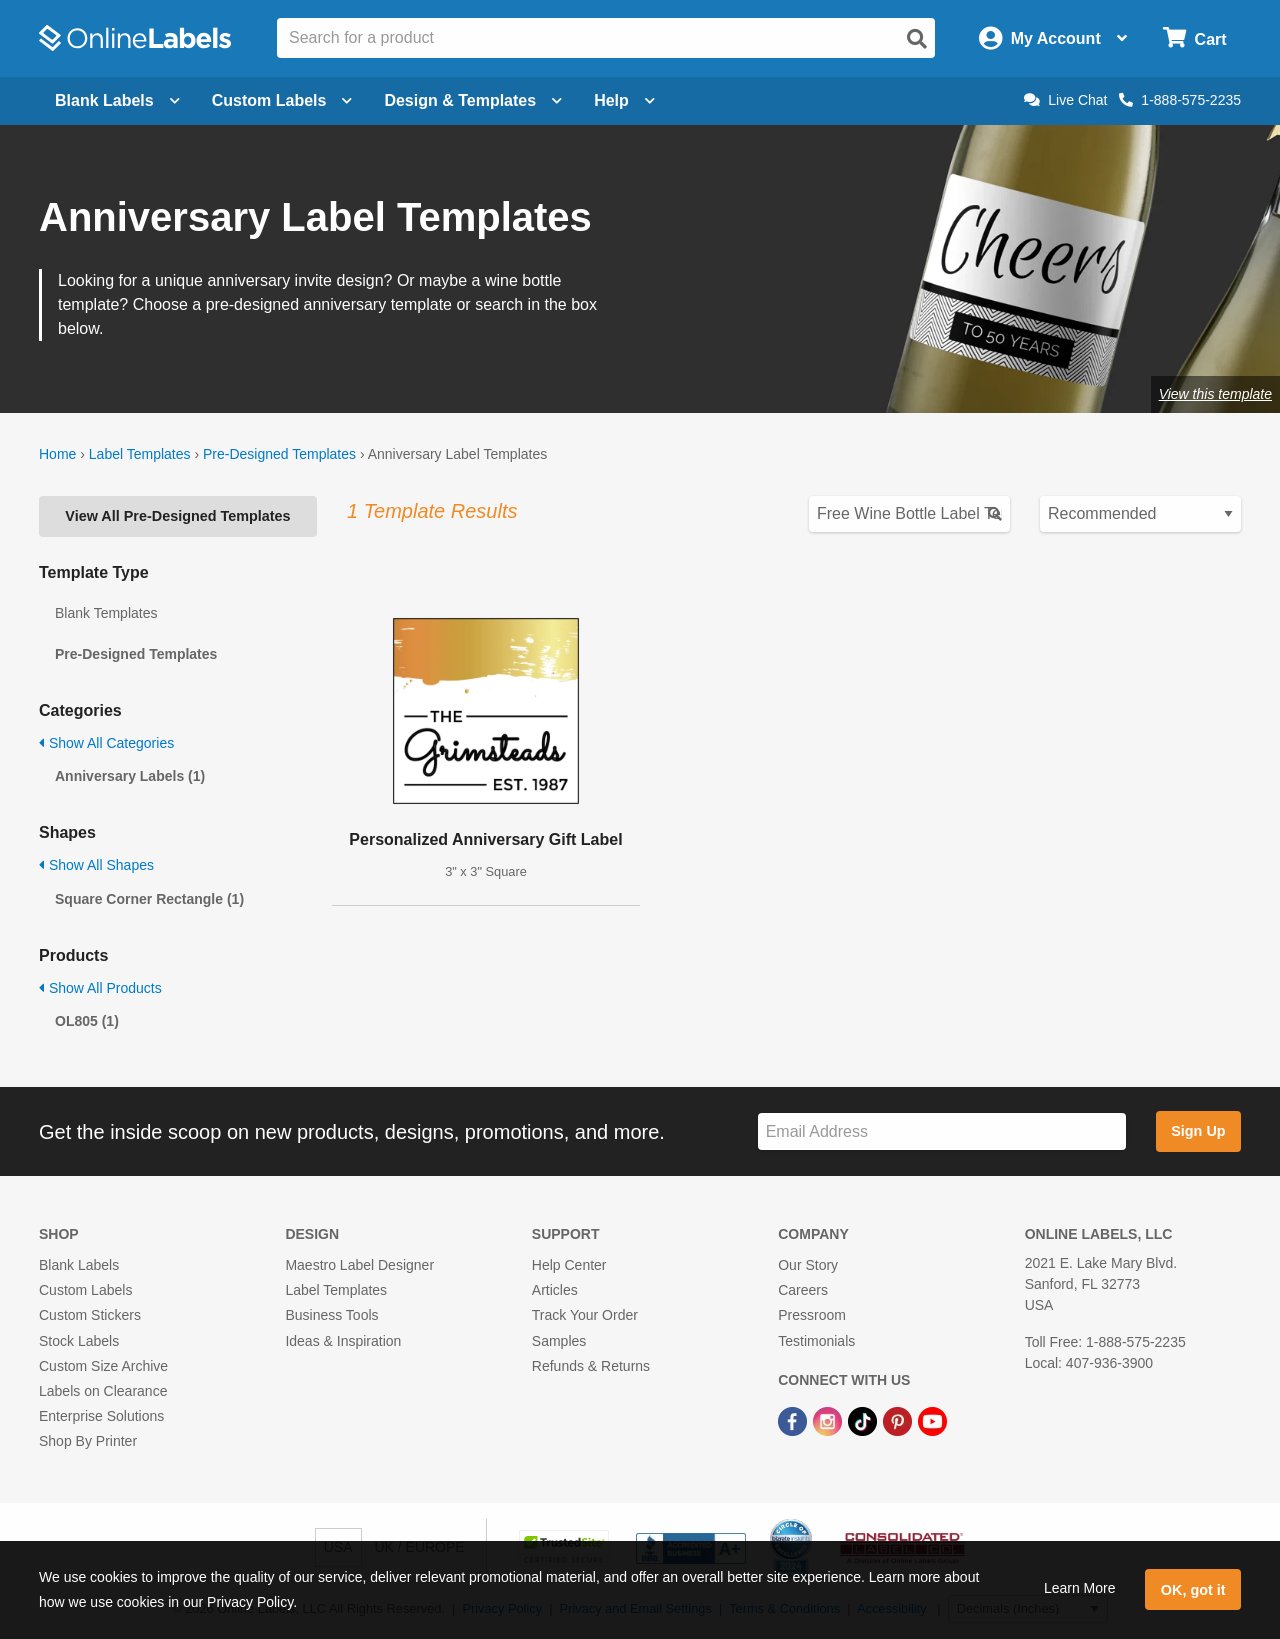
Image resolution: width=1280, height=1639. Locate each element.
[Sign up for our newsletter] (942, 1131)
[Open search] (917, 39)
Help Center (569, 1265)
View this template (1215, 394)
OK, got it (1193, 1590)
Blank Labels (79, 1265)
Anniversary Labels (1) (130, 776)
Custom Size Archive (103, 1366)
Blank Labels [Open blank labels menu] (117, 100)
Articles (555, 1290)
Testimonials (816, 1341)
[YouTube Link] (932, 1420)
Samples (559, 1341)
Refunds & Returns (591, 1366)
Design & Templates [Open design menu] (473, 100)
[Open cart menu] (1194, 38)
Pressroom (812, 1315)
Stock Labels (79, 1341)
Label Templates (140, 454)
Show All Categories (106, 743)
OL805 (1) (87, 1021)
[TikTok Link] (864, 1420)
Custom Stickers (90, 1315)
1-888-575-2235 (1180, 100)
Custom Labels (85, 1290)
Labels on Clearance (103, 1391)
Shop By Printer (88, 1441)
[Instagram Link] (829, 1420)
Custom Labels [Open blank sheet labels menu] (282, 100)
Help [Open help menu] (624, 100)
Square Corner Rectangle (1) (149, 899)
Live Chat (1065, 100)
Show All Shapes (96, 865)
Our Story (808, 1265)
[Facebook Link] (794, 1420)
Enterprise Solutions (101, 1416)
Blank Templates (106, 613)
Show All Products (100, 988)
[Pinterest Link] (899, 1420)
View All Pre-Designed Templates (177, 516)
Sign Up (1198, 1131)
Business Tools (331, 1315)
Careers (803, 1290)
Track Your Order (585, 1315)
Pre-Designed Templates (279, 454)
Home (57, 454)
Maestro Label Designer (359, 1265)
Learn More (1080, 1588)
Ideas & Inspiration (343, 1341)
